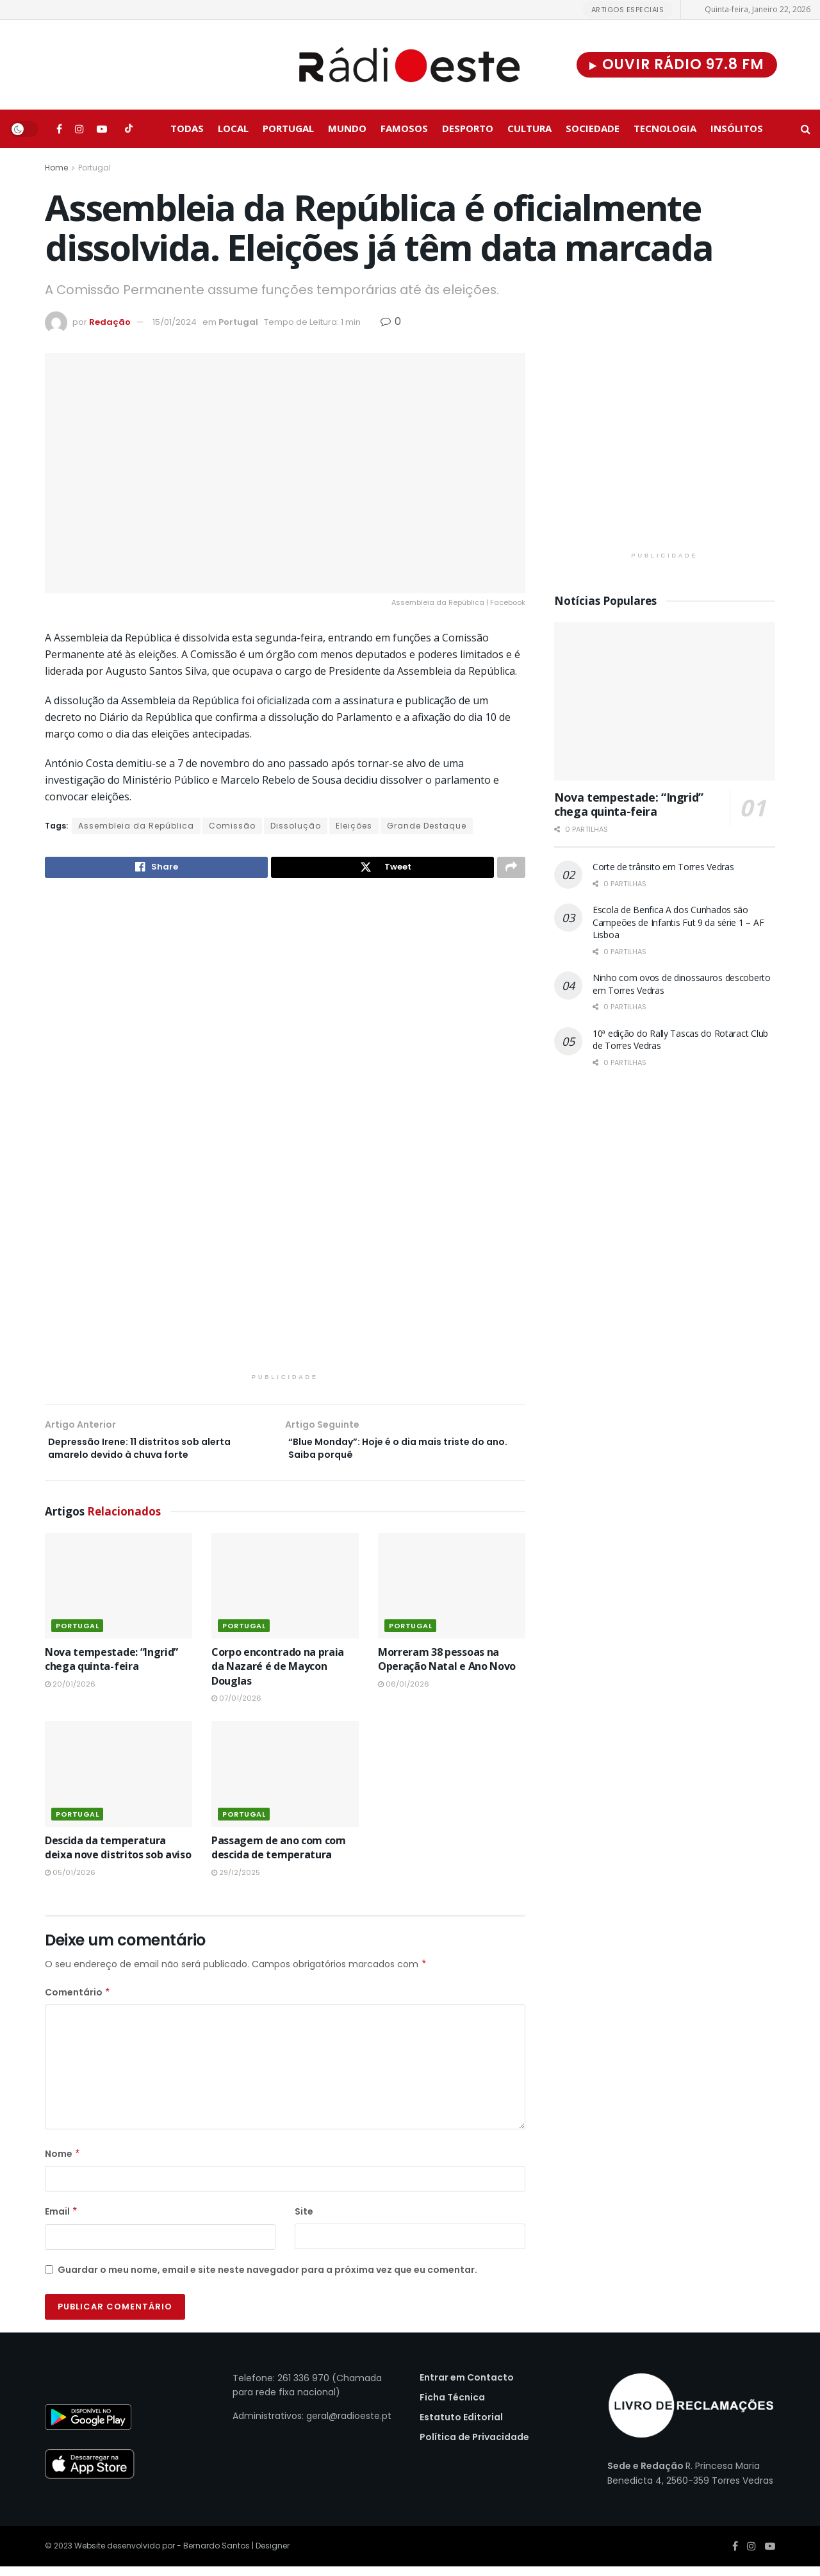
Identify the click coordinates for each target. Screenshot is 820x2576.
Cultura (529, 128)
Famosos (404, 128)
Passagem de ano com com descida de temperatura (278, 1856)
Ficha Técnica (452, 2406)
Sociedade (592, 128)
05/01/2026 (70, 1881)
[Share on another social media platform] (511, 869)
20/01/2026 (70, 1693)
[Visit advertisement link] (285, 1137)
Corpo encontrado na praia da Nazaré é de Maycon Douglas (277, 1675)
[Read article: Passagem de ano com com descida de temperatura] (285, 1782)
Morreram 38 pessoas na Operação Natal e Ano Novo (447, 1668)
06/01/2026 (403, 1693)
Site (304, 2220)
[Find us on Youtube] (102, 129)
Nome (63, 2163)
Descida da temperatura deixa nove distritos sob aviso (118, 1856)
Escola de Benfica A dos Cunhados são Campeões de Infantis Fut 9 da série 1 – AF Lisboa (678, 922)
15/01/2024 (174, 322)
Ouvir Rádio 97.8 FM (676, 64)
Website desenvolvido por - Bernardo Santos (163, 2554)
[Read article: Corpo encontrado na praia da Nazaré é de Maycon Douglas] (285, 1594)
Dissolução (295, 825)
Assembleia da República (136, 825)
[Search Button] (805, 129)
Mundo (347, 128)
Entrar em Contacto (467, 2386)
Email (61, 2220)
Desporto (467, 128)
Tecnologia (665, 128)
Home (56, 167)
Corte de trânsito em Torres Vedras (663, 867)
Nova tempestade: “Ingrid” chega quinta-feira (111, 1668)
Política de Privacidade (474, 2446)
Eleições (354, 825)
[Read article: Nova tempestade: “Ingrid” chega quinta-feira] (118, 1594)
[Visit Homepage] (410, 64)
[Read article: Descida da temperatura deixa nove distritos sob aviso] (118, 1782)
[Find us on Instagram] (79, 129)
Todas (187, 128)
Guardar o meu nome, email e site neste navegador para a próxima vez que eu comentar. (267, 2278)
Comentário (78, 2001)
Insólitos (736, 128)
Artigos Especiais (627, 9)
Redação (110, 322)
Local (233, 128)
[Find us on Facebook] (59, 129)
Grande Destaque (426, 825)
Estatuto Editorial (461, 2426)
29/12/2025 (235, 1881)
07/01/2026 (236, 1707)
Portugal (288, 128)
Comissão (232, 825)
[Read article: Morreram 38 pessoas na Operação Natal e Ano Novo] (451, 1594)
